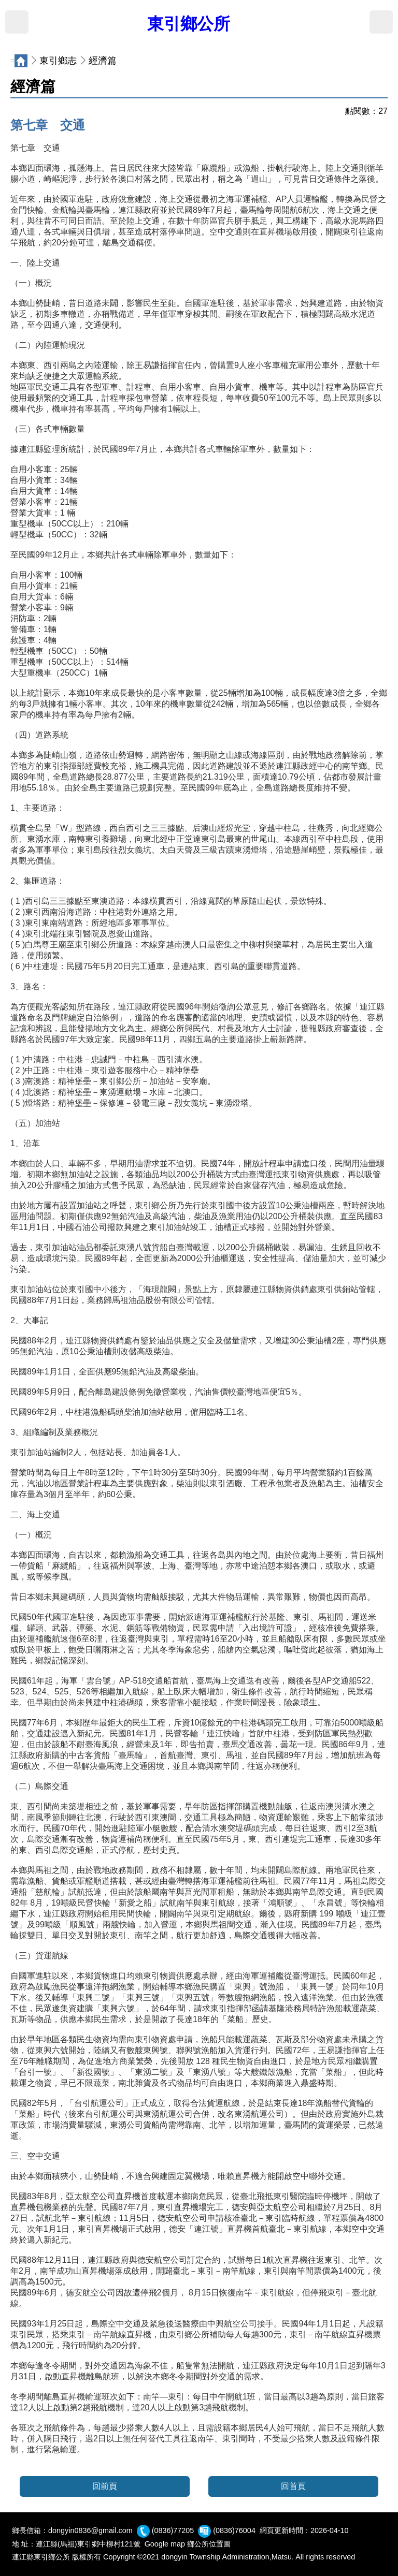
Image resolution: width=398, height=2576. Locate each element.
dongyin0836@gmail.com (90, 2530)
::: (12, 60)
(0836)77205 (173, 2530)
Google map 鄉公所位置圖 (188, 2544)
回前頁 (104, 2486)
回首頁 (293, 2486)
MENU (17, 22)
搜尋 (381, 22)
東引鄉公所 (188, 23)
